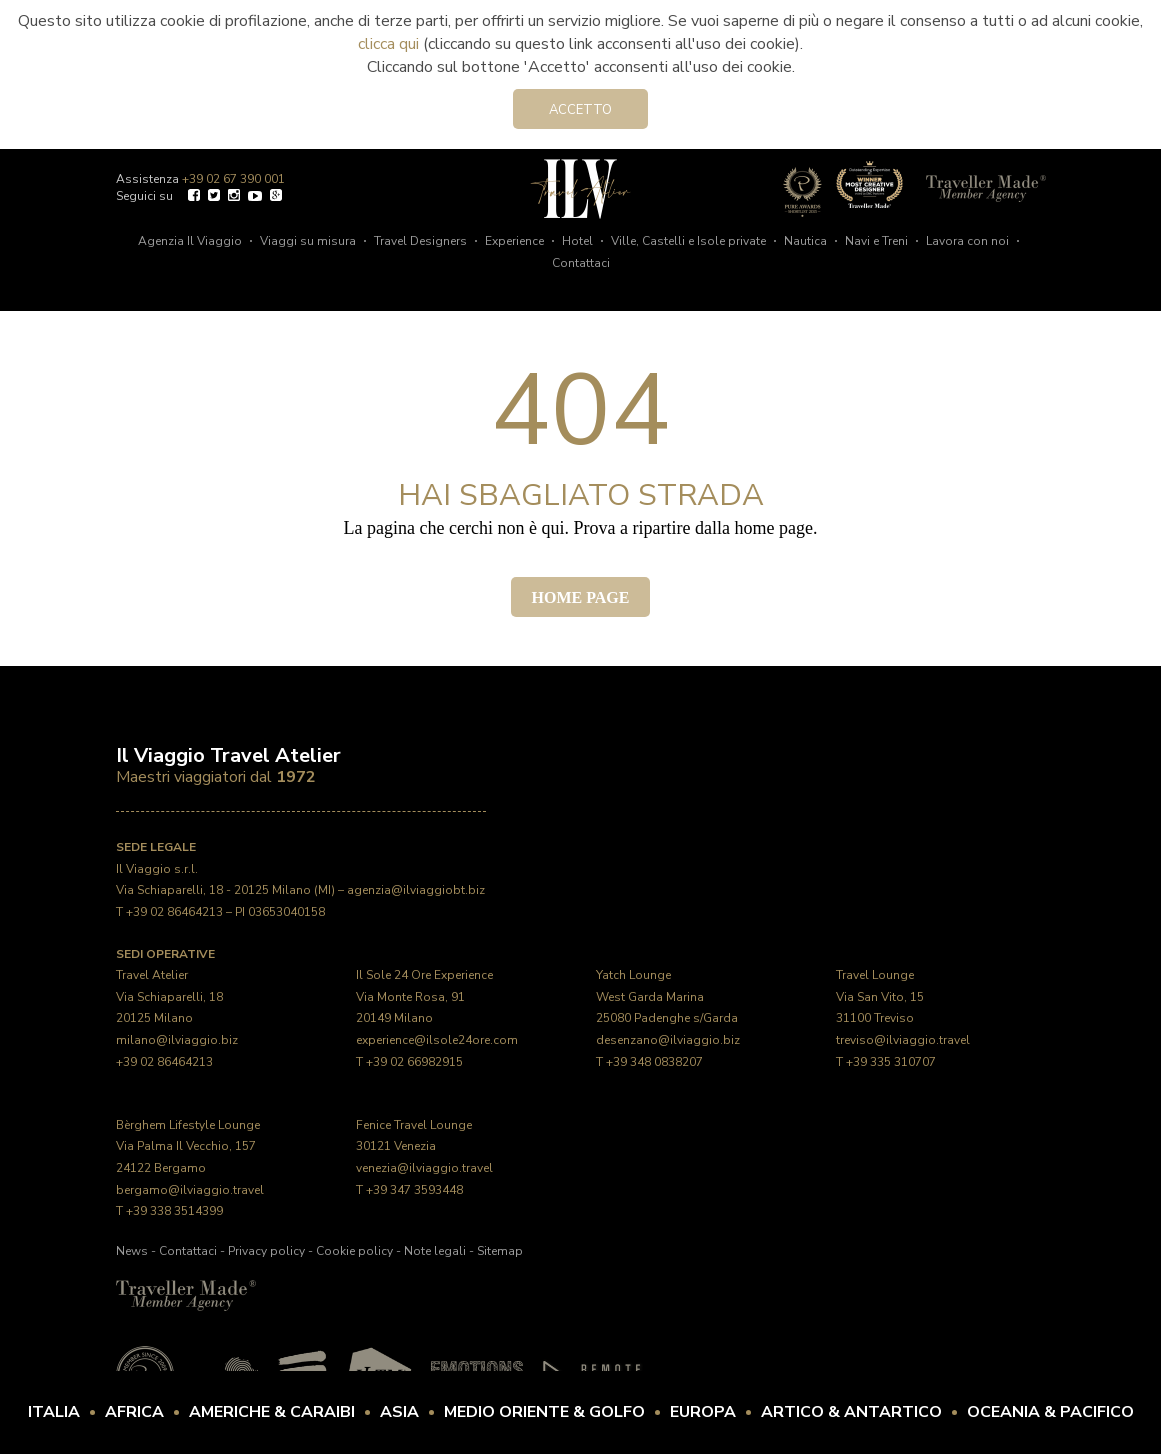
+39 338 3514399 (174, 1211)
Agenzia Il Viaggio (190, 241)
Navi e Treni (876, 241)
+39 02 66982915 (414, 1062)
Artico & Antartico (851, 1412)
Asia (399, 1412)
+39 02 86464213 (174, 912)
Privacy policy (266, 1251)
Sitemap (500, 1251)
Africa (134, 1412)
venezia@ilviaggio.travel (424, 1168)
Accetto (580, 110)
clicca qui (388, 44)
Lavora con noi (967, 241)
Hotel (577, 241)
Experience (514, 241)
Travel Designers (420, 241)
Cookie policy (354, 1251)
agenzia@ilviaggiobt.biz (416, 890)
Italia (54, 1412)
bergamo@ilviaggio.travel (190, 1190)
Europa (703, 1412)
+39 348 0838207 (654, 1062)
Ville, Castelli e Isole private (688, 241)
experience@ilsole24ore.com (437, 1040)
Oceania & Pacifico (1050, 1412)
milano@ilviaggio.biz (177, 1040)
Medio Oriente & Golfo (544, 1412)
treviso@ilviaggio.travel (903, 1040)
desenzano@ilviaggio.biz (668, 1040)
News (132, 1251)
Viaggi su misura (308, 241)
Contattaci (581, 263)
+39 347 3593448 (414, 1190)
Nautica (805, 241)
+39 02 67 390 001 (233, 179)
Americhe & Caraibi (272, 1412)
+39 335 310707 (891, 1062)
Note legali (435, 1251)
